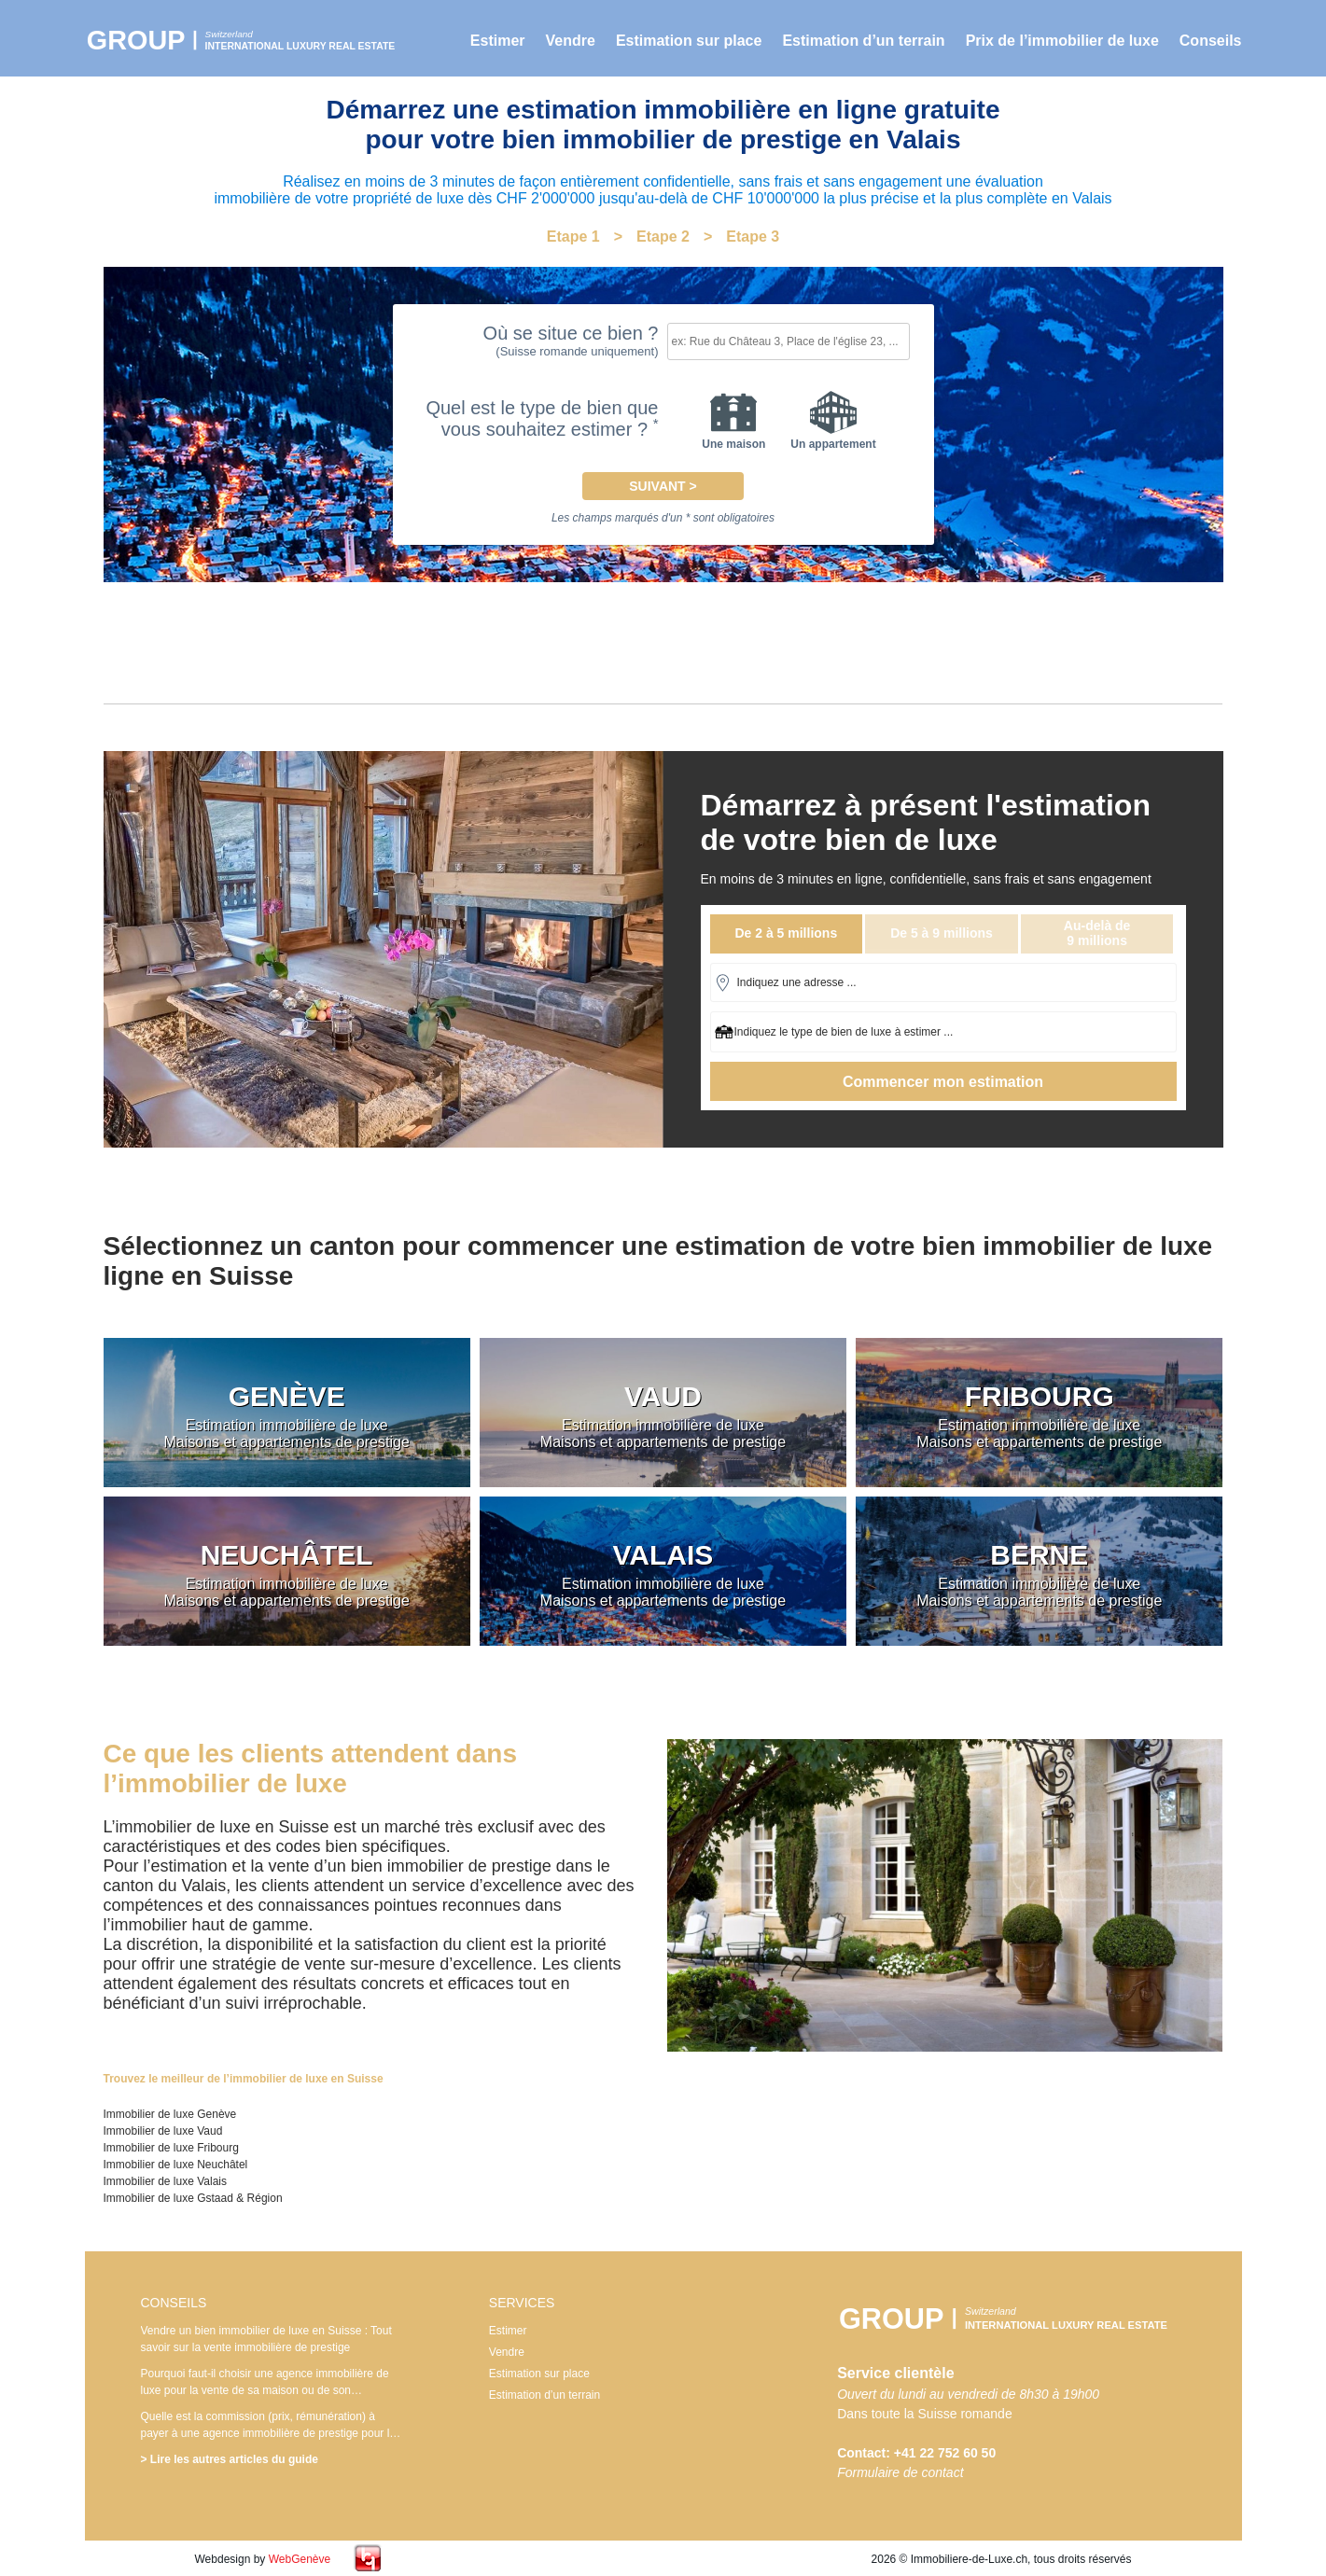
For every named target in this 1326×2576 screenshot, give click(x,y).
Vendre (570, 41)
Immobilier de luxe (248, 39)
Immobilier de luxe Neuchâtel (176, 2164)
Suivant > (662, 486)
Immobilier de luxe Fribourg (171, 2147)
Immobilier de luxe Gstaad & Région (193, 2198)
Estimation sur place (689, 41)
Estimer (497, 41)
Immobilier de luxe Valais (166, 2181)
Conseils (1210, 41)
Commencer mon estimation (943, 1082)
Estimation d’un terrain (863, 41)
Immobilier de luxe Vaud (163, 2130)
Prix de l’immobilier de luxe (1062, 41)
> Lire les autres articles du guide (229, 2459)
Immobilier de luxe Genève (170, 2114)
